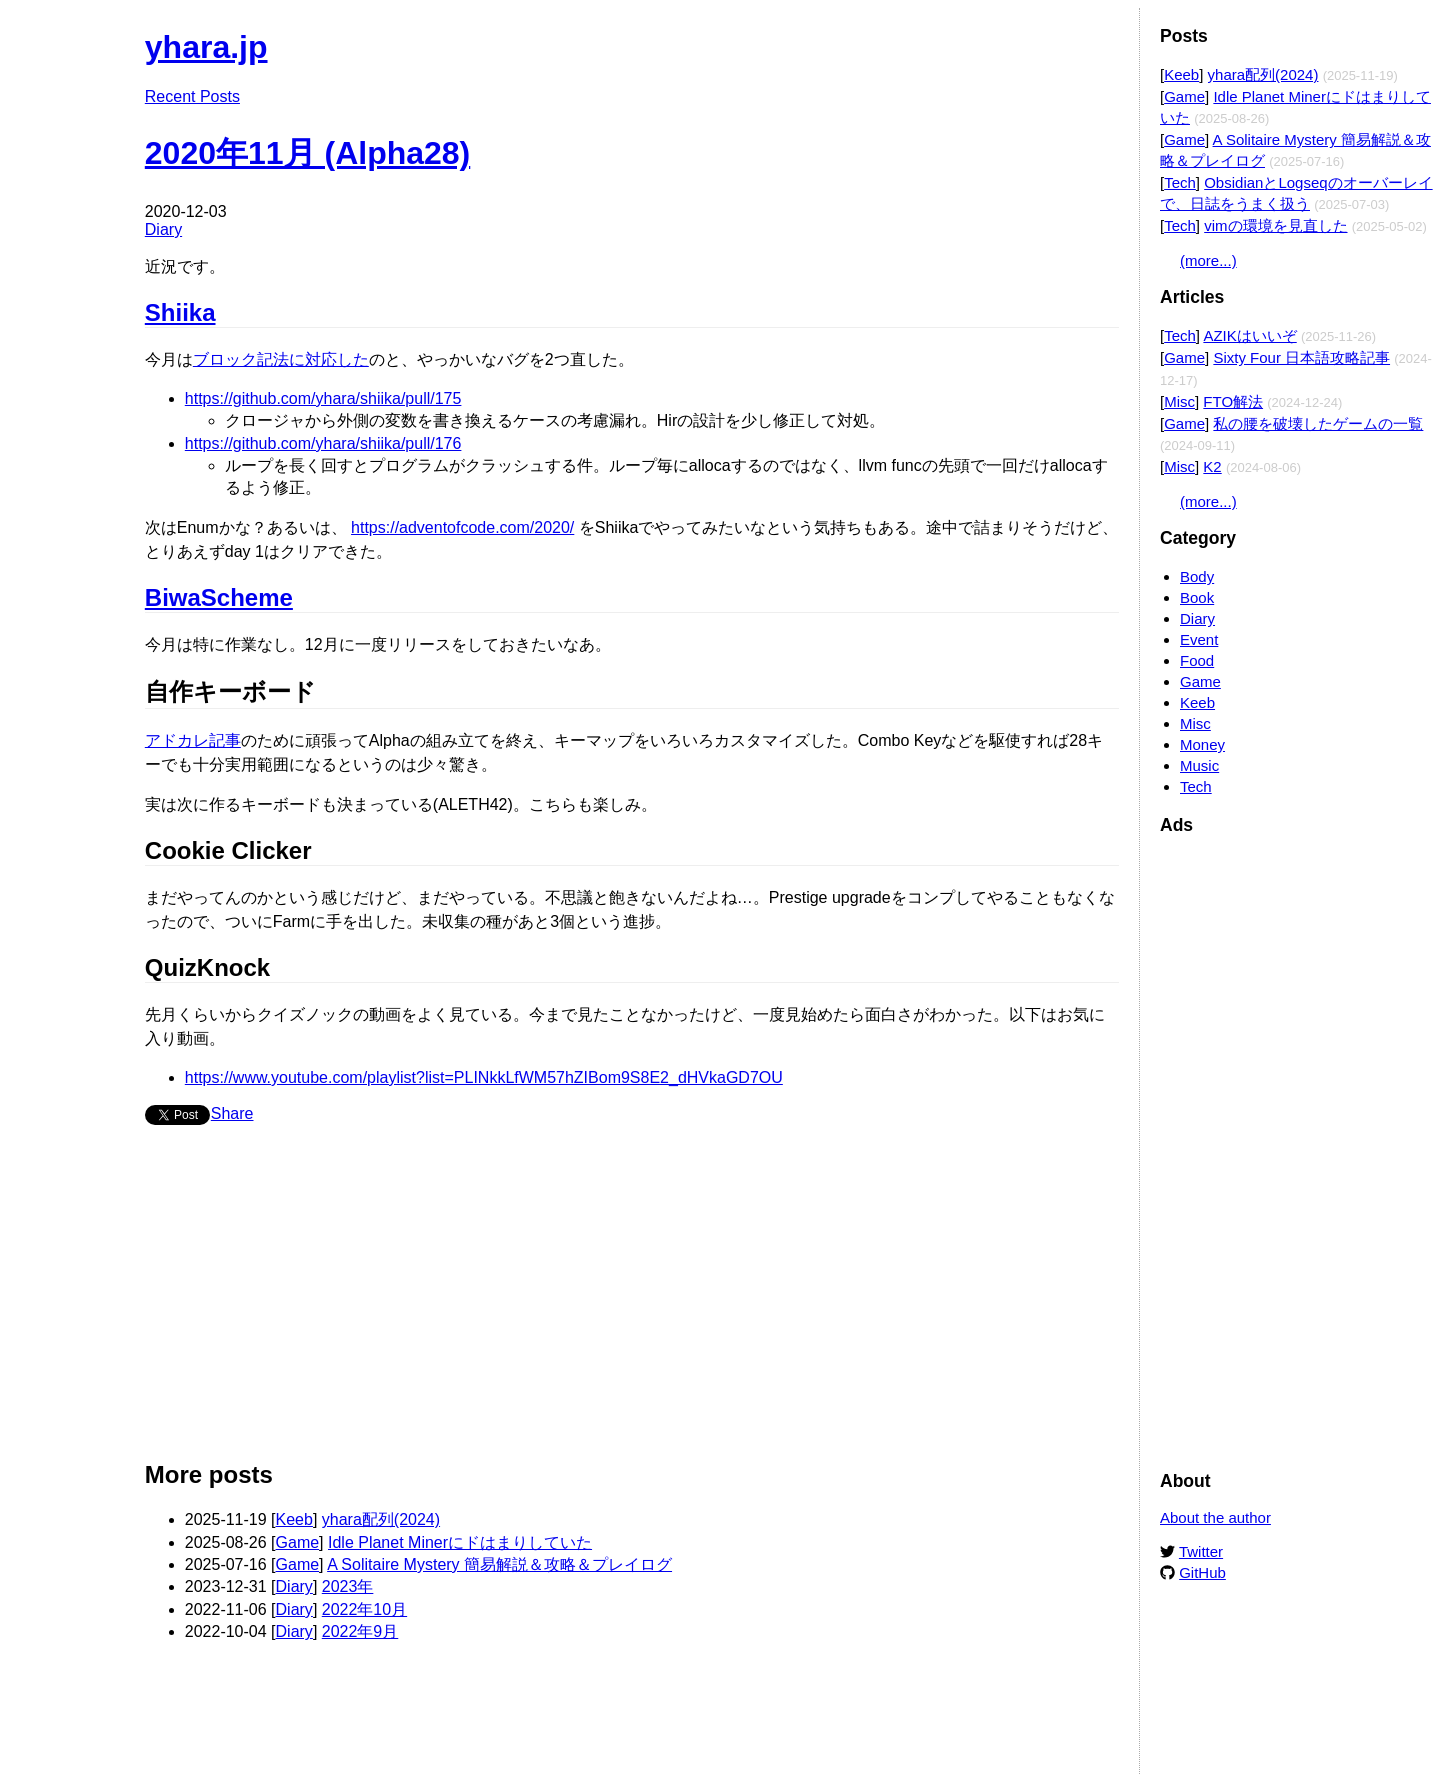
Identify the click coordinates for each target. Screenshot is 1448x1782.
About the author (1215, 1517)
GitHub (1202, 1572)
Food (1197, 660)
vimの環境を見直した (1275, 225)
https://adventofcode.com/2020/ (462, 527)
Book (1197, 597)
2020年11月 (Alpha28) (307, 153)
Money (1202, 744)
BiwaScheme (219, 597)
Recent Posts (192, 96)
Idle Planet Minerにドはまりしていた (460, 1542)
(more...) (1208, 260)
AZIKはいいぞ (1249, 335)
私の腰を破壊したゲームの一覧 (1318, 423)
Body (1197, 576)
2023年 (348, 1586)
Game (298, 1542)
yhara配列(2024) (381, 1519)
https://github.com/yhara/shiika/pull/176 (323, 443)
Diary (163, 229)
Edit (1105, 37)
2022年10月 (364, 1609)
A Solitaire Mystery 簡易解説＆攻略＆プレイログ (499, 1564)
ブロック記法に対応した (281, 359)
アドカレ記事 (193, 740)
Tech (1180, 182)
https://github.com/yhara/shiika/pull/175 (323, 398)
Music (1199, 765)
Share (232, 1113)
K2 (1212, 466)
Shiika (180, 312)
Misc (1179, 401)
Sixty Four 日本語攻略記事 (1301, 357)
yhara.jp (206, 47)
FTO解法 (1233, 401)
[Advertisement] (632, 1301)
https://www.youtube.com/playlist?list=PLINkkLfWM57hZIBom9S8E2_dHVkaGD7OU (484, 1077)
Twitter (1201, 1551)
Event (1199, 639)
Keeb (294, 1519)
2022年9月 (360, 1631)
